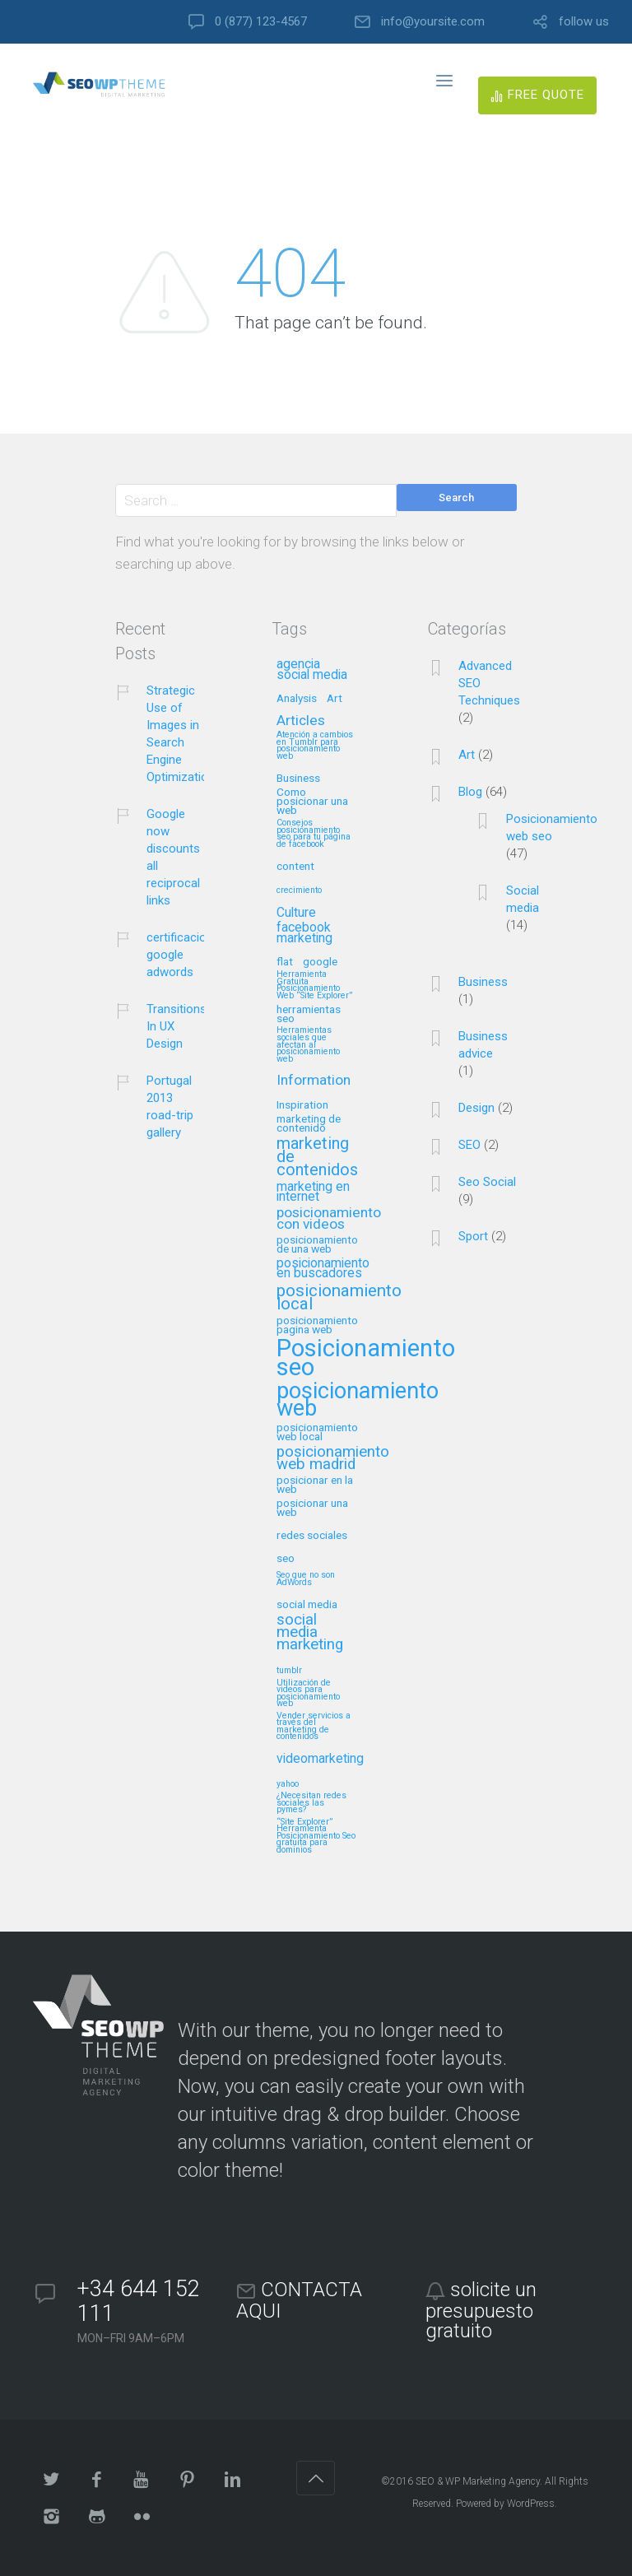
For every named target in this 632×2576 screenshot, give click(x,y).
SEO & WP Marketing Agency (478, 2481)
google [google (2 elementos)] (320, 962)
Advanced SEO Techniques (489, 683)
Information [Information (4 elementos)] (313, 1080)
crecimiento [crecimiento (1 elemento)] (299, 890)
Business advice (483, 1045)
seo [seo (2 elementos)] (285, 1558)
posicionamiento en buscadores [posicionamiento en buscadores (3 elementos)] (322, 1269)
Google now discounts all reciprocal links (173, 857)
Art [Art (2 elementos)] (334, 698)
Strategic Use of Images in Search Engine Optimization (180, 733)
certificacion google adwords (179, 954)
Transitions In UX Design (176, 1026)
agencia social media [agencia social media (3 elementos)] (311, 670)
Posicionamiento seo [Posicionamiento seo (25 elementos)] (365, 1359)
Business (483, 981)
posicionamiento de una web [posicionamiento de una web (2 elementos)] (317, 1244)
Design (476, 1107)
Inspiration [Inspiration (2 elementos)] (302, 1105)
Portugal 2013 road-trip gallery (169, 1106)
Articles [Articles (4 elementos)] (300, 721)
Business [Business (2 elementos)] (298, 778)
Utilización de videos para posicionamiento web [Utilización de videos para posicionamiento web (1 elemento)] (308, 1693)
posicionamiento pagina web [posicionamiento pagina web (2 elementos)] (317, 1325)
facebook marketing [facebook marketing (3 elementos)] (304, 933)
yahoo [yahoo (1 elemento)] (287, 1784)
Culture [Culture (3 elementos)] (296, 913)
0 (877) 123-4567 (261, 22)
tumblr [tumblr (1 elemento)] (289, 1671)
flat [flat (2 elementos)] (284, 962)
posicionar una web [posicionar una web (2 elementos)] (312, 1507)
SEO (469, 1144)
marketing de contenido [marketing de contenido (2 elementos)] (308, 1123)
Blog (470, 791)
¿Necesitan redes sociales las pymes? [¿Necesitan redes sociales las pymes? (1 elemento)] (311, 1803)
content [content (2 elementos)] (295, 866)
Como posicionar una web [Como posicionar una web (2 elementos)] (312, 801)
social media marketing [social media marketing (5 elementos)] (309, 1632)
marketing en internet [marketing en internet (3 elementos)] (313, 1192)
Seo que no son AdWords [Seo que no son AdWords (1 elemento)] (305, 1579)
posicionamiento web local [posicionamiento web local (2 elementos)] (317, 1432)
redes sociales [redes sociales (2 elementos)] (311, 1535)
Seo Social (487, 1181)
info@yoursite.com (433, 22)
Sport (473, 1236)
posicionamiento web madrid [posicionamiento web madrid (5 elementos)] (332, 1458)
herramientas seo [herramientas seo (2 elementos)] (308, 1014)
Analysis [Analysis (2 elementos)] (296, 698)
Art (466, 754)
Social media (522, 899)
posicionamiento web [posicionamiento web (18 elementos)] (357, 1401)
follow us (584, 22)
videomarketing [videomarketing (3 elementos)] (320, 1759)
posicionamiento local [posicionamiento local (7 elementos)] (339, 1298)
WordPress (531, 2503)
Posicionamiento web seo (551, 827)
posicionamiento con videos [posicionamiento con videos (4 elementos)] (328, 1219)
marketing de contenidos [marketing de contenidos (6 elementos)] (317, 1157)
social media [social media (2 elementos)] (306, 1604)
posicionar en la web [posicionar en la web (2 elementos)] (314, 1484)
